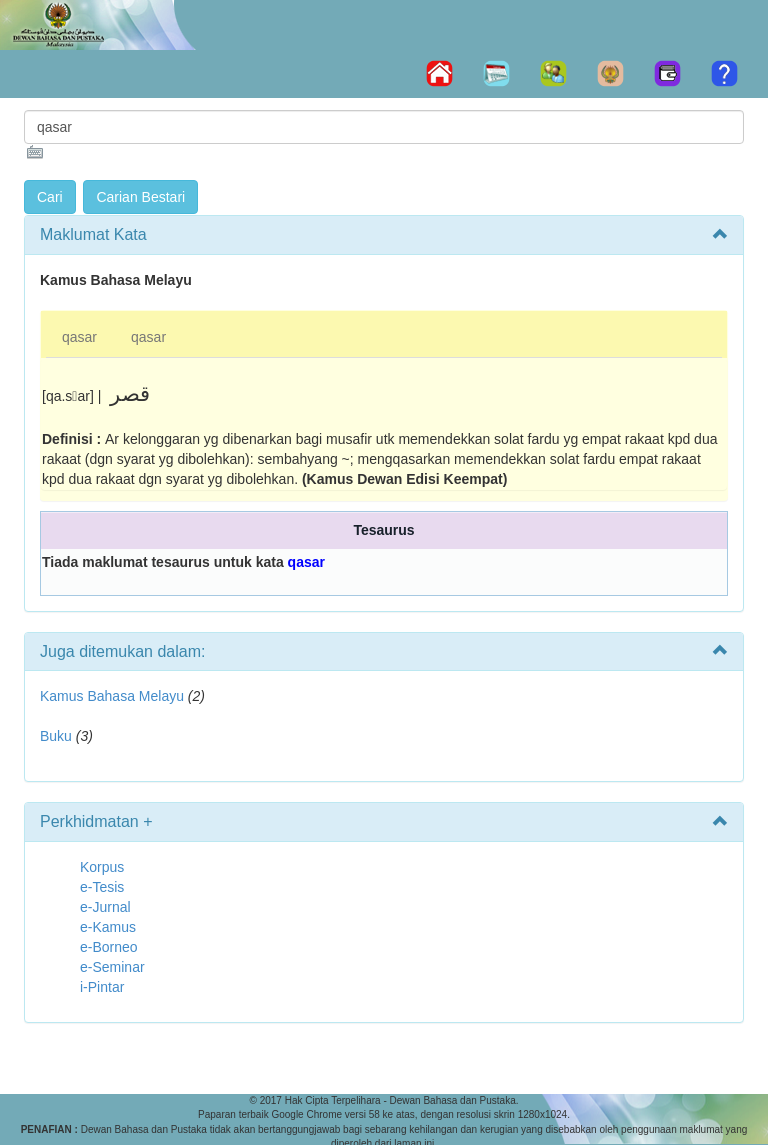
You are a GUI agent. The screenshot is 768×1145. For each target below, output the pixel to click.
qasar (79, 337)
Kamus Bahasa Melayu (114, 696)
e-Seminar (112, 967)
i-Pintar (102, 987)
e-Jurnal (105, 907)
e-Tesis (102, 887)
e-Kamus (108, 927)
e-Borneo (109, 947)
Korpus (102, 867)
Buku (56, 736)
